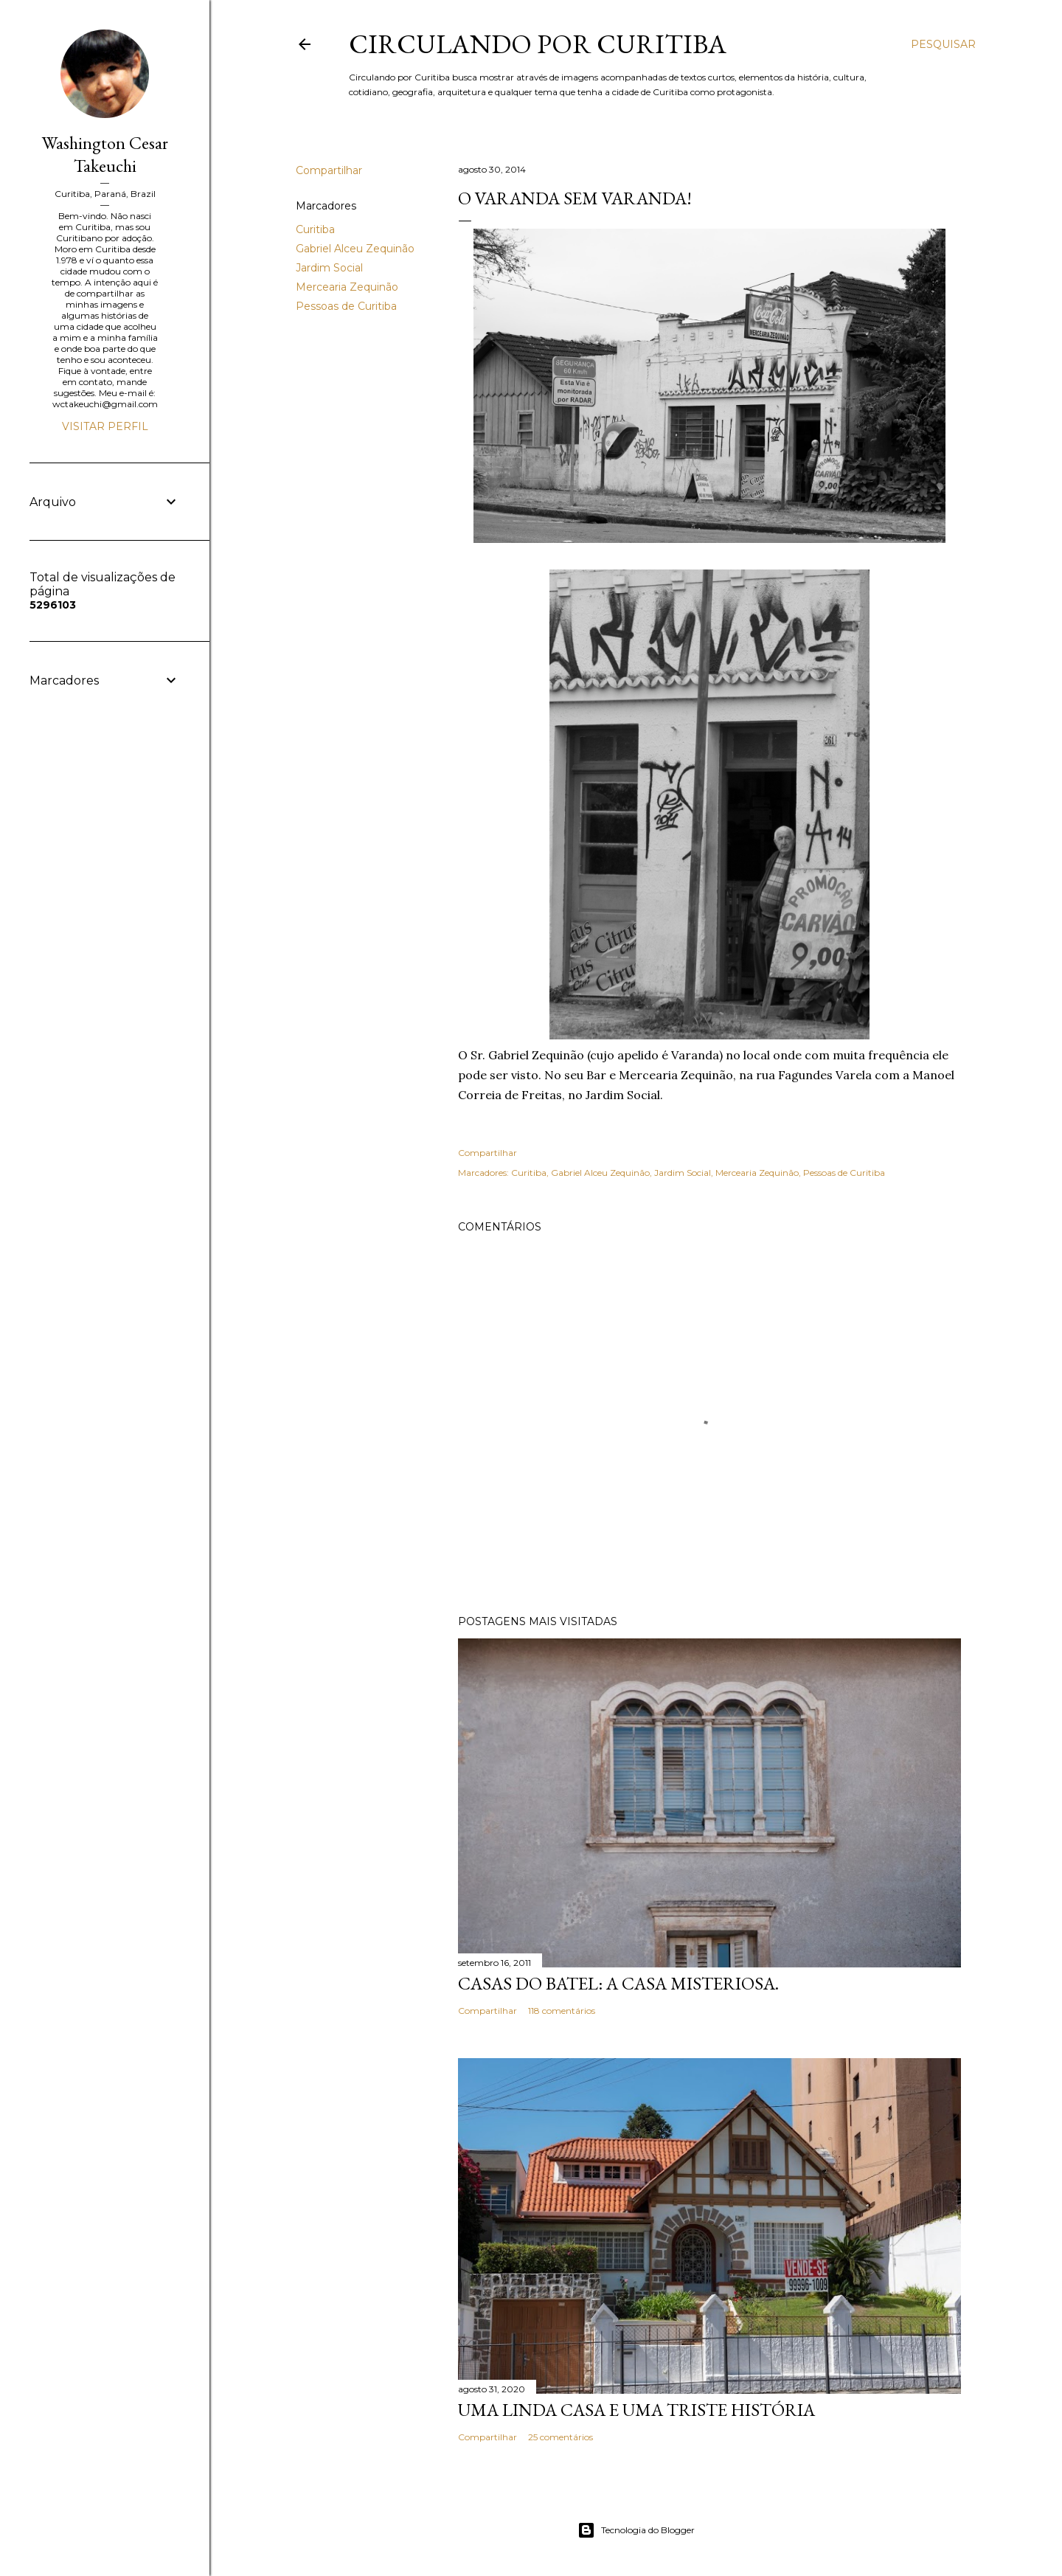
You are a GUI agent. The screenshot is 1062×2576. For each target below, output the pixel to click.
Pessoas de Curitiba (346, 306)
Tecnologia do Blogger (636, 2530)
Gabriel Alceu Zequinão (355, 248)
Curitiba (315, 229)
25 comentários (560, 2436)
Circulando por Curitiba (537, 44)
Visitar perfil (105, 426)
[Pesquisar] (943, 44)
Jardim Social (329, 267)
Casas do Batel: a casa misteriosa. (618, 1983)
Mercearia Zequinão (347, 287)
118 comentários (561, 2010)
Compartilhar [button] (329, 170)
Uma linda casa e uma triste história (636, 2409)
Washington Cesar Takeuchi (105, 154)
